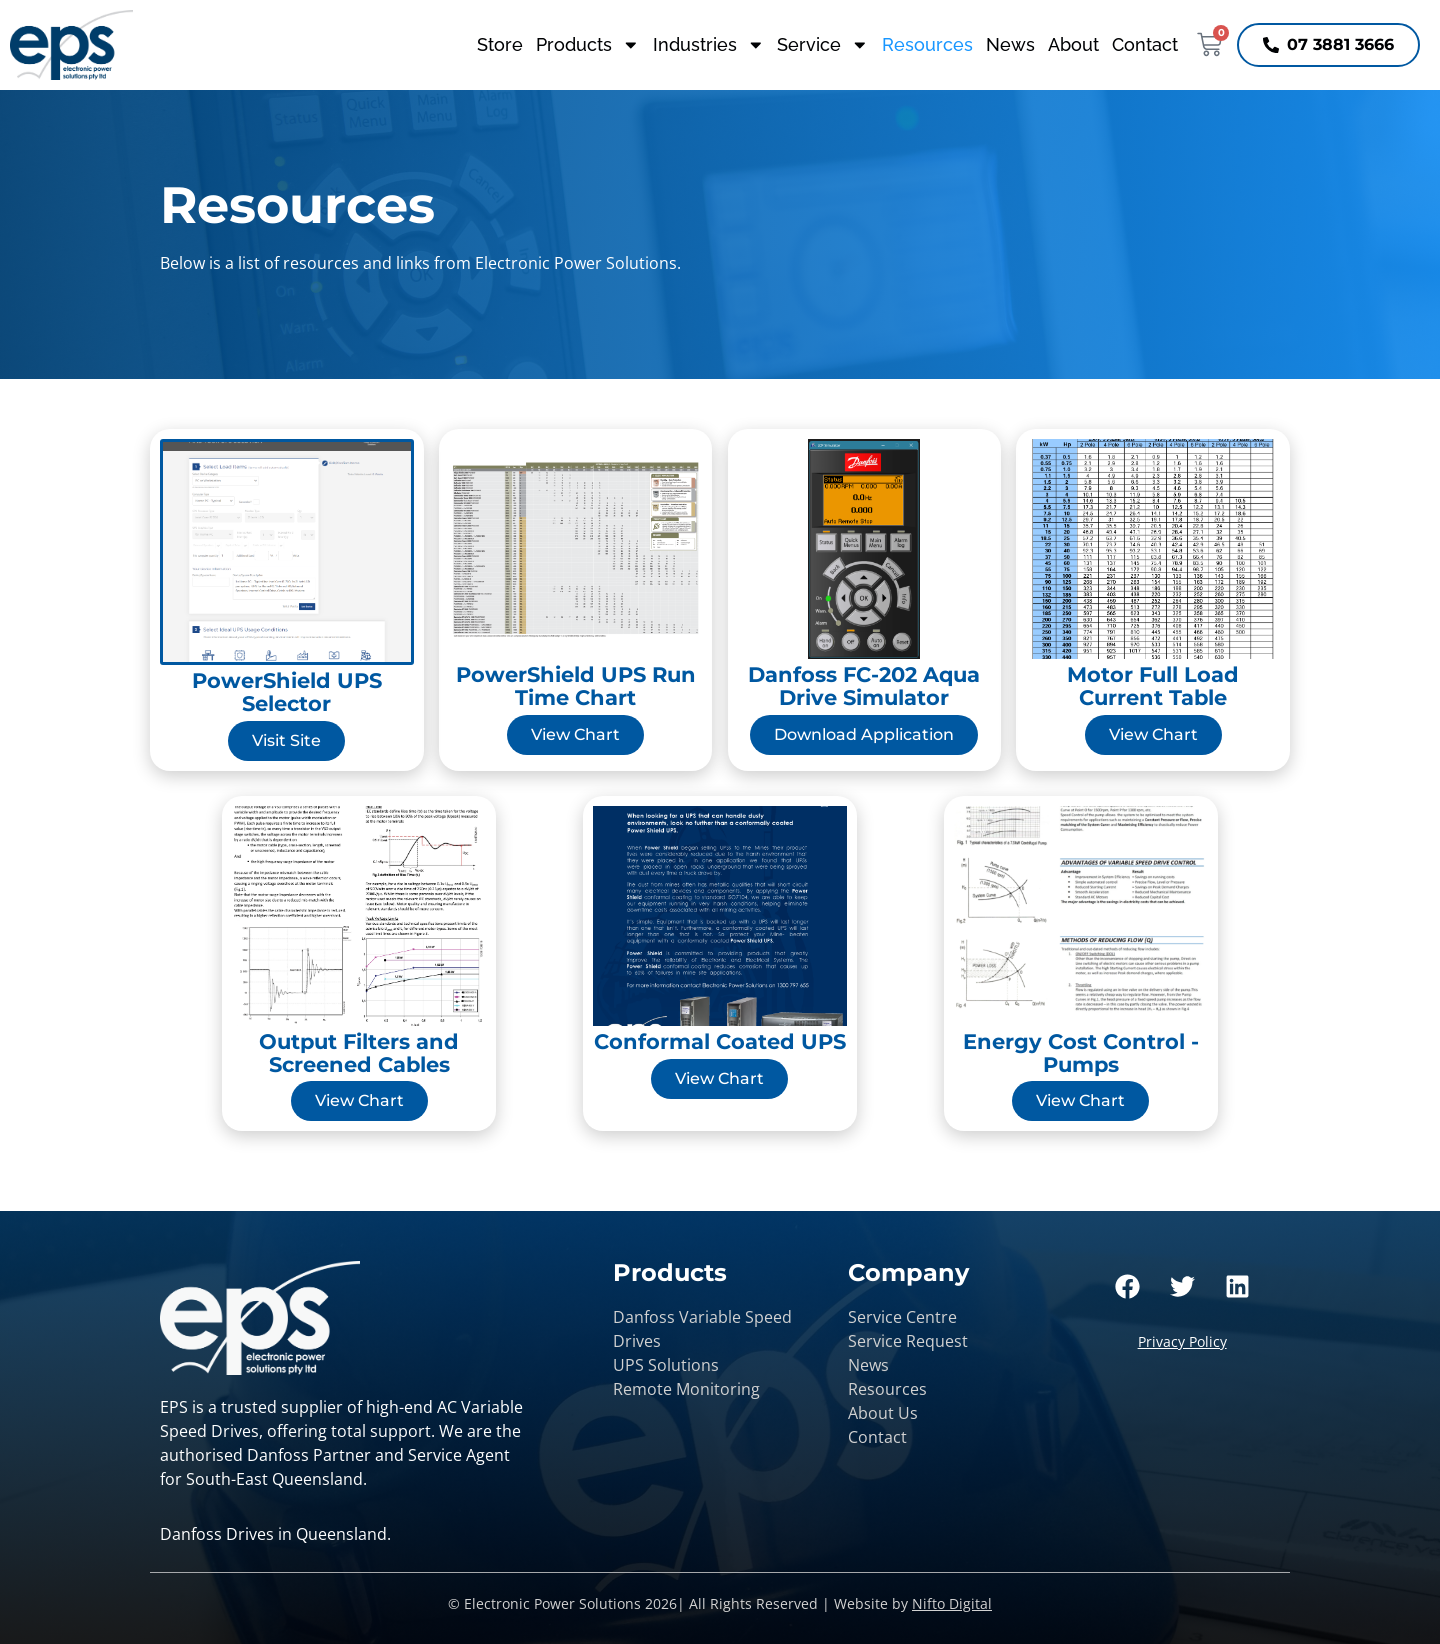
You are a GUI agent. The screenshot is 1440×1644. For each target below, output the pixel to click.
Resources (927, 44)
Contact (1145, 44)
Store (500, 44)
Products (588, 45)
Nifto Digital (952, 1603)
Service (823, 45)
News (1010, 44)
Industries (709, 45)
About (1073, 44)
